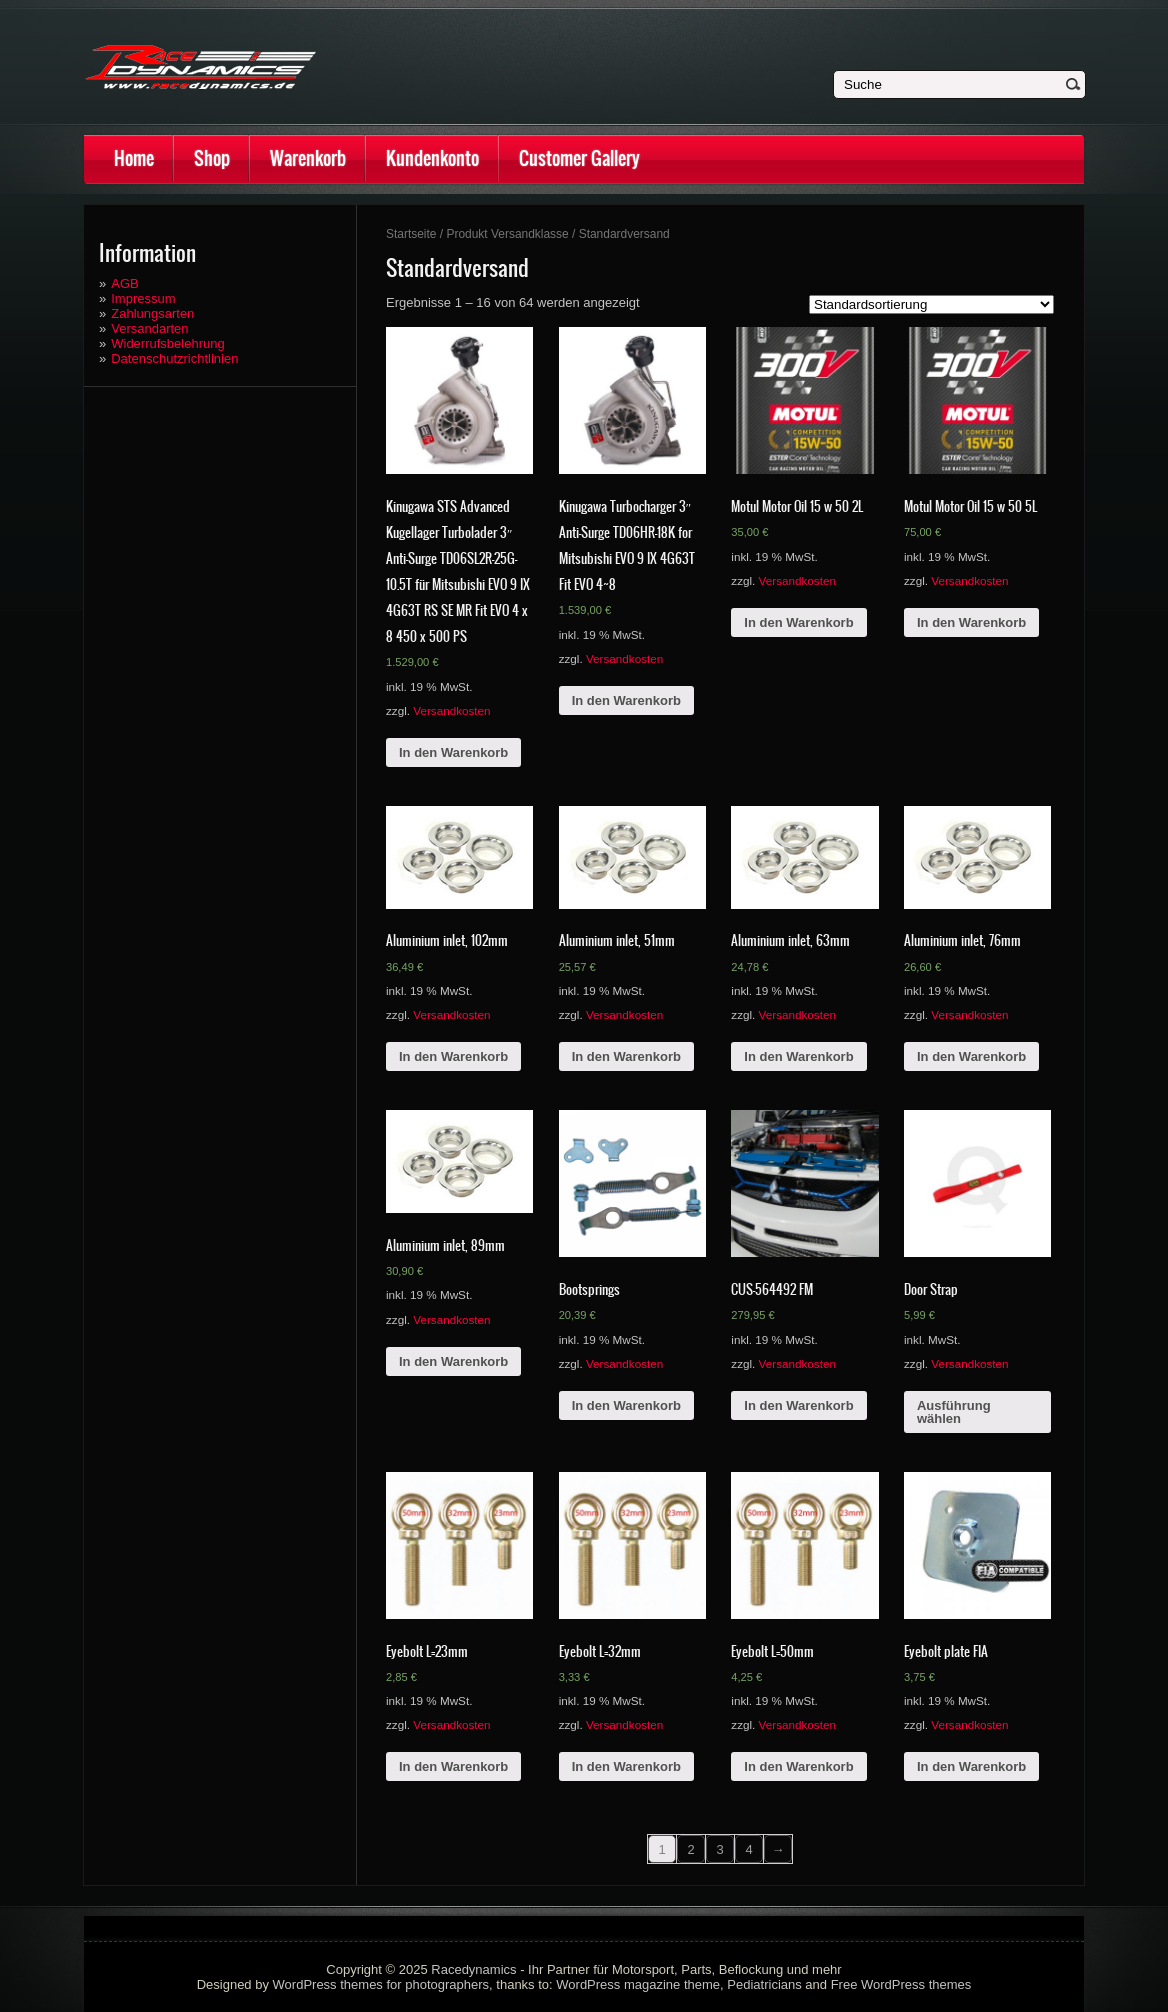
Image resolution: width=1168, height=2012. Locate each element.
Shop (212, 158)
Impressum (143, 298)
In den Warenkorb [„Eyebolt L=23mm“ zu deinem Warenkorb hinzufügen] (453, 1766)
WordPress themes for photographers (381, 1984)
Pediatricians (764, 1984)
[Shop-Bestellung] (931, 304)
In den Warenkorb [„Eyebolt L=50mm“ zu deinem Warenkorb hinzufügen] (798, 1766)
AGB (124, 283)
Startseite (411, 234)
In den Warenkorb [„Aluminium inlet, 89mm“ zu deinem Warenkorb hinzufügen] (453, 1361)
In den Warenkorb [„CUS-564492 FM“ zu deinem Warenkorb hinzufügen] (798, 1405)
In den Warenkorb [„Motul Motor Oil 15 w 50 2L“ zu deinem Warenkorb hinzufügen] (798, 622)
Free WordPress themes (901, 1984)
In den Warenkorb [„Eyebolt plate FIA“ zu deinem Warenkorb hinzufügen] (971, 1766)
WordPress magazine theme (638, 1984)
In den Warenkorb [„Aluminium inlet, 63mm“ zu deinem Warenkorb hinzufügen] (798, 1056)
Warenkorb (308, 158)
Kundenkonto (432, 158)
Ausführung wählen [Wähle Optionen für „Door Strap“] (954, 1412)
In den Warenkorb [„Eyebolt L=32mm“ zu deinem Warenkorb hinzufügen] (626, 1766)
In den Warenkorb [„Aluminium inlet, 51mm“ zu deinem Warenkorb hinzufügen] (626, 1056)
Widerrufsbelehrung (167, 343)
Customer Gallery (579, 158)
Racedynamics (473, 1969)
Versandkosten (451, 710)
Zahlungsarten (152, 313)
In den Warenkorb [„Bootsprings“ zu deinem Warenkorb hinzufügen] (626, 1405)
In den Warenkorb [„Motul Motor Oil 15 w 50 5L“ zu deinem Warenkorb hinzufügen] (971, 622)
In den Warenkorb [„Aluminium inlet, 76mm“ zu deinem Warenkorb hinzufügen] (971, 1056)
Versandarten (149, 328)
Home (134, 158)
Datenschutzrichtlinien (174, 358)
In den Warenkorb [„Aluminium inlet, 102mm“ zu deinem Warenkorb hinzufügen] (453, 1056)
